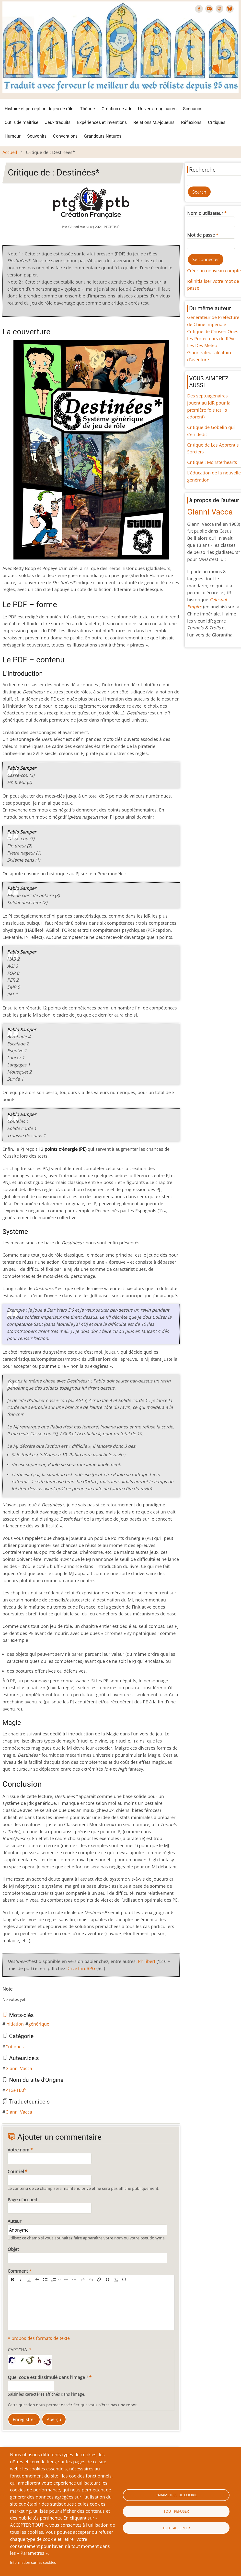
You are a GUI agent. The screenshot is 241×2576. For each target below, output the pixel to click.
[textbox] (91, 2307)
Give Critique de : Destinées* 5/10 (24, 1994)
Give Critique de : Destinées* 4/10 (20, 1994)
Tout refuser (176, 2511)
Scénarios (192, 108)
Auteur (14, 2221)
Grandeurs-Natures (102, 136)
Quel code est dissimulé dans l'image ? (48, 2377)
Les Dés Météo (202, 345)
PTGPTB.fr (15, 2090)
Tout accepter (176, 2527)
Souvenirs (36, 136)
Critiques (216, 122)
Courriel (16, 2171)
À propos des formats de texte (39, 2338)
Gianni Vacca (18, 2068)
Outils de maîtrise (21, 122)
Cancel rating (4, 1994)
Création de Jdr (116, 108)
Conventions (65, 136)
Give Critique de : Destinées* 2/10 (12, 1994)
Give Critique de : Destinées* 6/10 (28, 1994)
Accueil (9, 152)
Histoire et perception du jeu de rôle (39, 108)
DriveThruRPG (80, 1968)
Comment (18, 2271)
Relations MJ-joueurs (153, 122)
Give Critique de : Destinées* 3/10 (16, 1994)
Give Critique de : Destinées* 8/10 (36, 1994)
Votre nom (18, 2150)
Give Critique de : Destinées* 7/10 (32, 1994)
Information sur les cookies (33, 2562)
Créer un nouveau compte (214, 271)
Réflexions (191, 122)
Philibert (146, 1961)
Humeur (13, 136)
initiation (14, 2024)
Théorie (87, 108)
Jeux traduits (57, 122)
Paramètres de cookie (176, 2494)
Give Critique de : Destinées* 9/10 (40, 1994)
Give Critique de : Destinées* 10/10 (44, 1994)
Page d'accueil (22, 2200)
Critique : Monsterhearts (212, 462)
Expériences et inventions (102, 122)
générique (38, 2024)
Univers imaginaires (157, 108)
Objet (13, 2249)
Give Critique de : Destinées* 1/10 (8, 1994)
